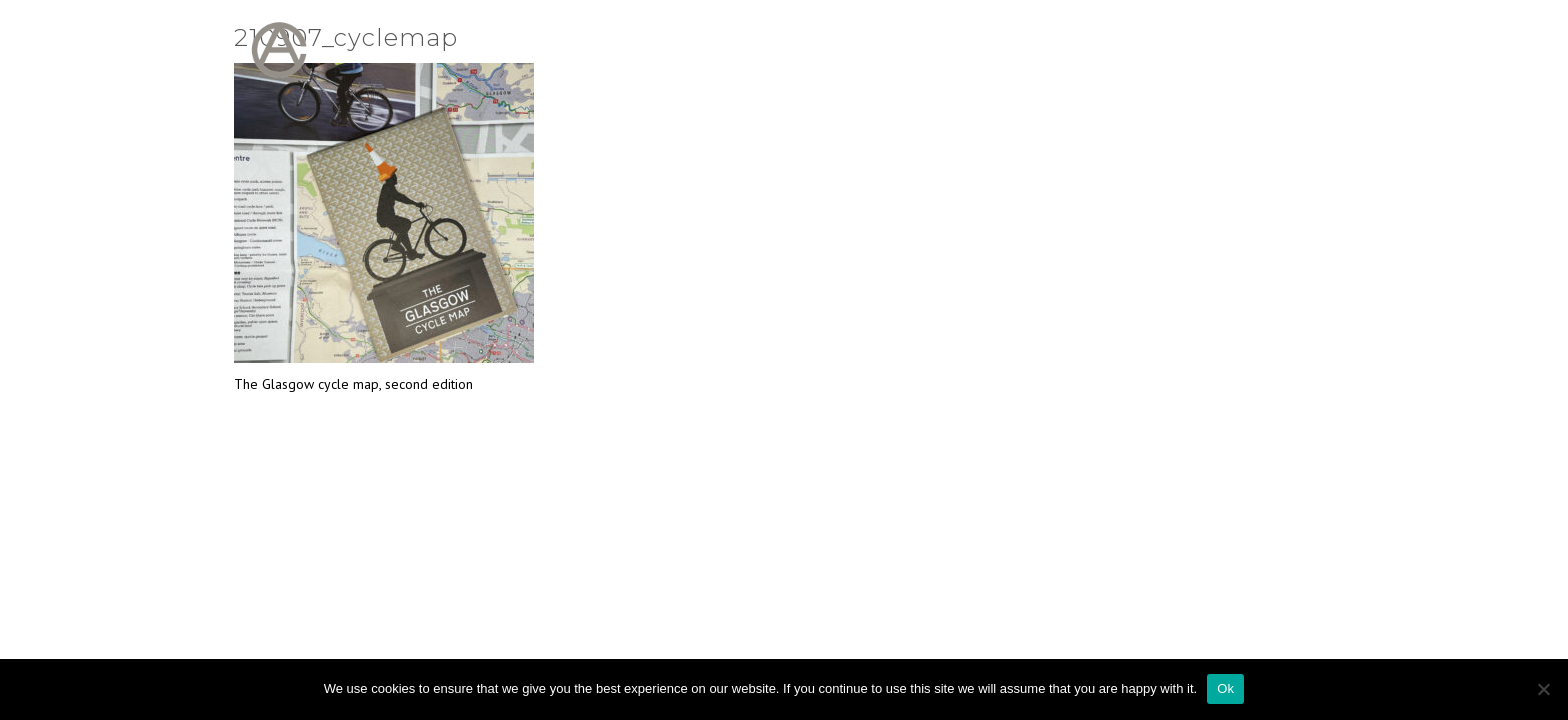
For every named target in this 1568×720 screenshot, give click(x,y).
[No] (1543, 689)
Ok (1225, 688)
